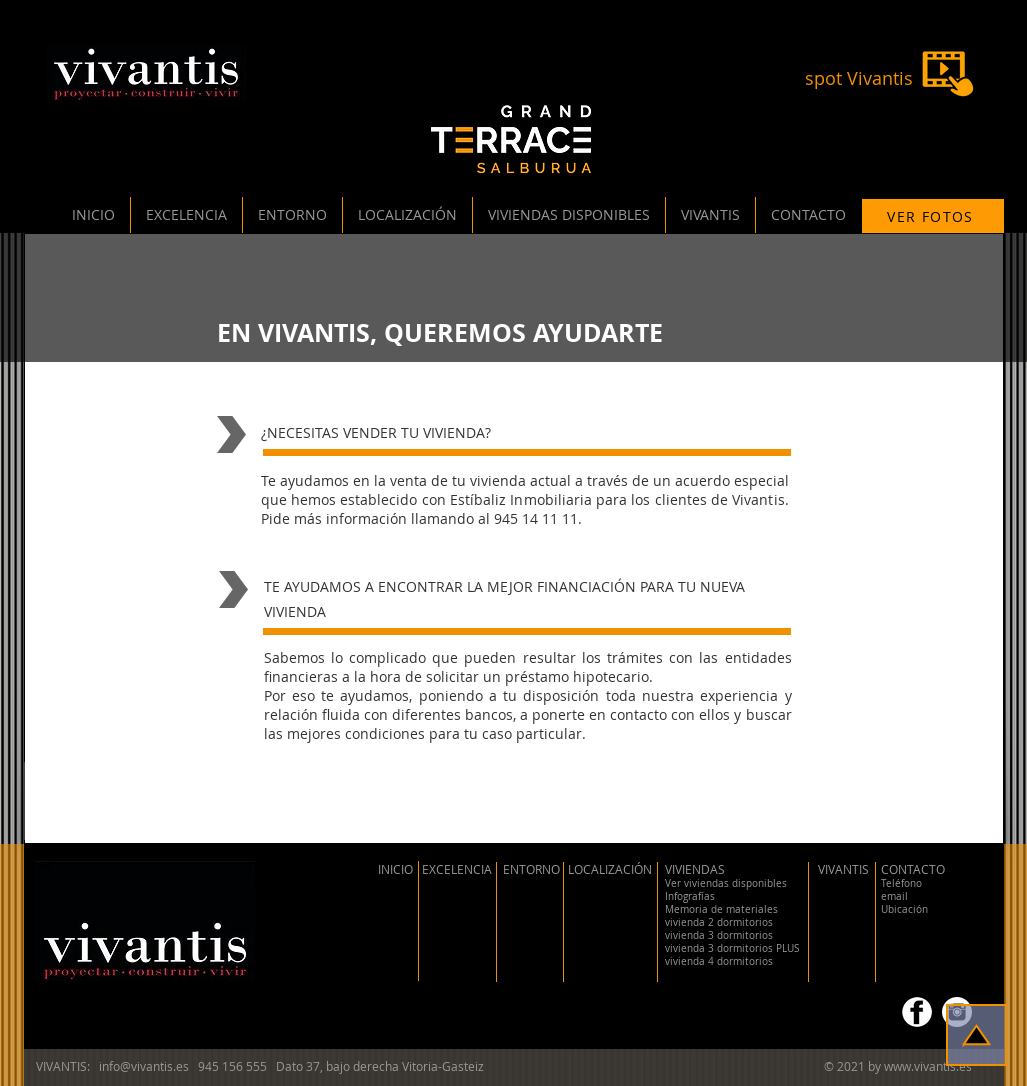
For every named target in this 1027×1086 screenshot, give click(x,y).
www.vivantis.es (928, 1066)
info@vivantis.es (144, 1066)
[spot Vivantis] (859, 79)
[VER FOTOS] (933, 216)
